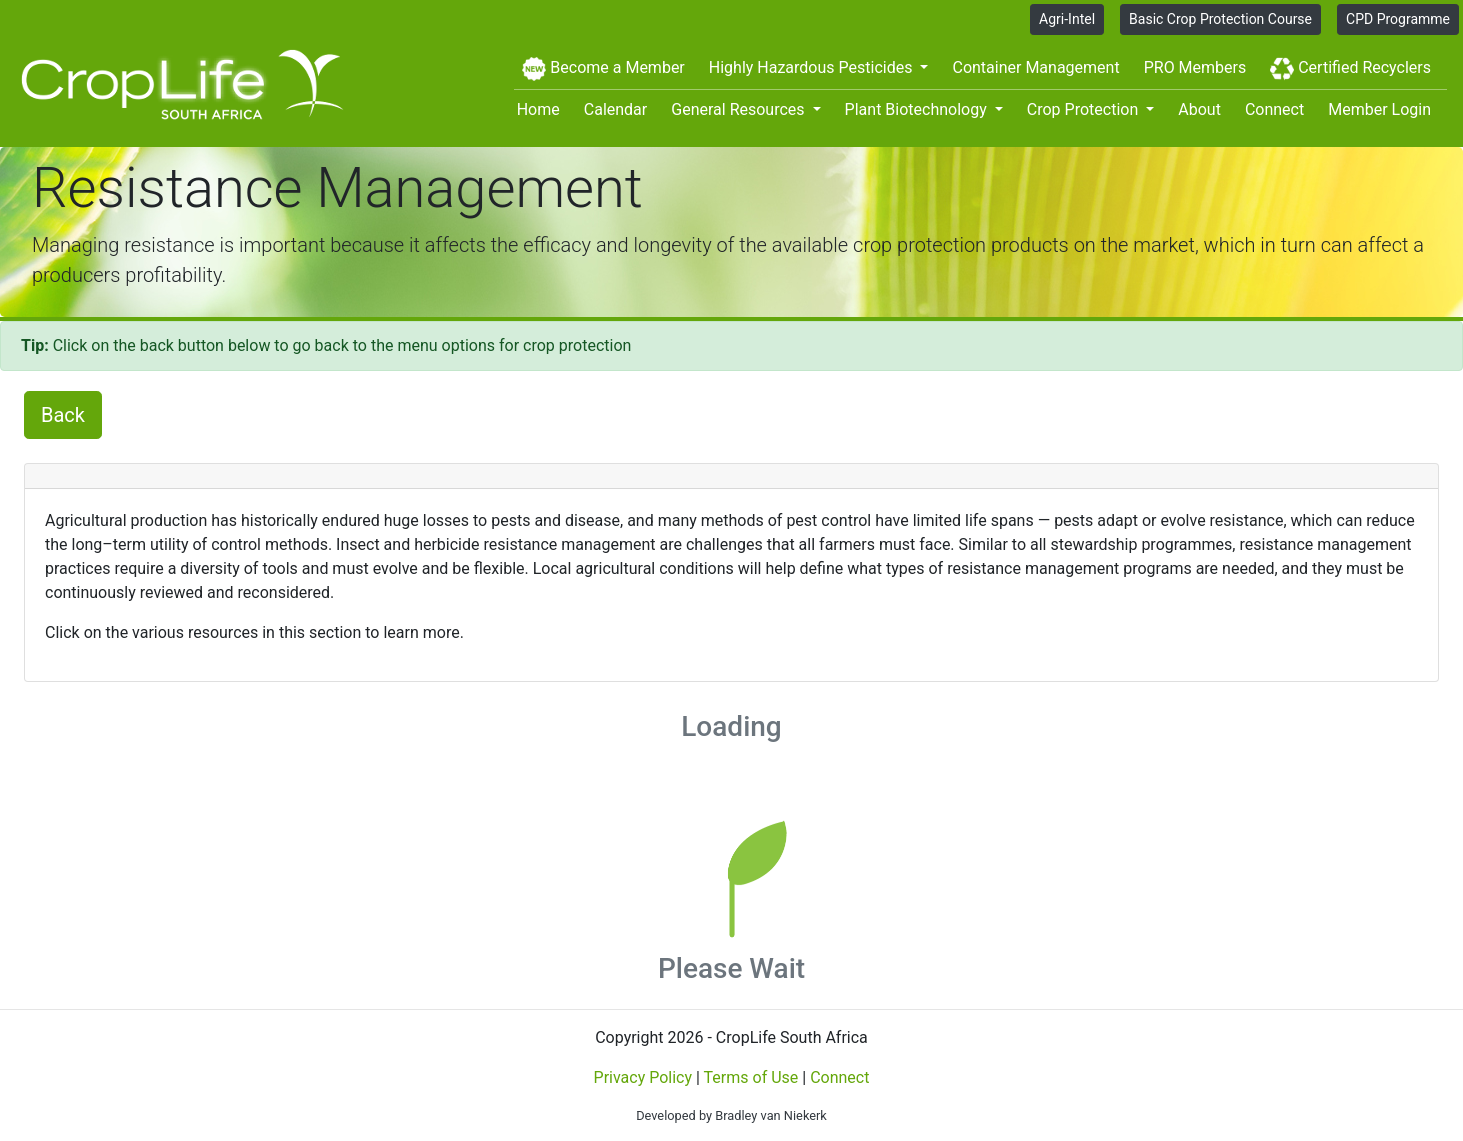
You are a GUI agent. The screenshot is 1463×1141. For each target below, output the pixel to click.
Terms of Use (751, 1077)
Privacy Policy (643, 1077)
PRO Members (1195, 67)
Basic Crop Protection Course (1220, 19)
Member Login (1379, 109)
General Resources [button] (739, 109)
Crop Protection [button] (1084, 109)
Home (538, 109)
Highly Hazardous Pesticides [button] (813, 67)
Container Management (1035, 67)
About (1199, 109)
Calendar (615, 109)
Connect (1274, 109)
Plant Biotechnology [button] (918, 109)
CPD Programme (1398, 19)
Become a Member (603, 69)
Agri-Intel (1067, 19)
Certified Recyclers (1350, 69)
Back (63, 415)
